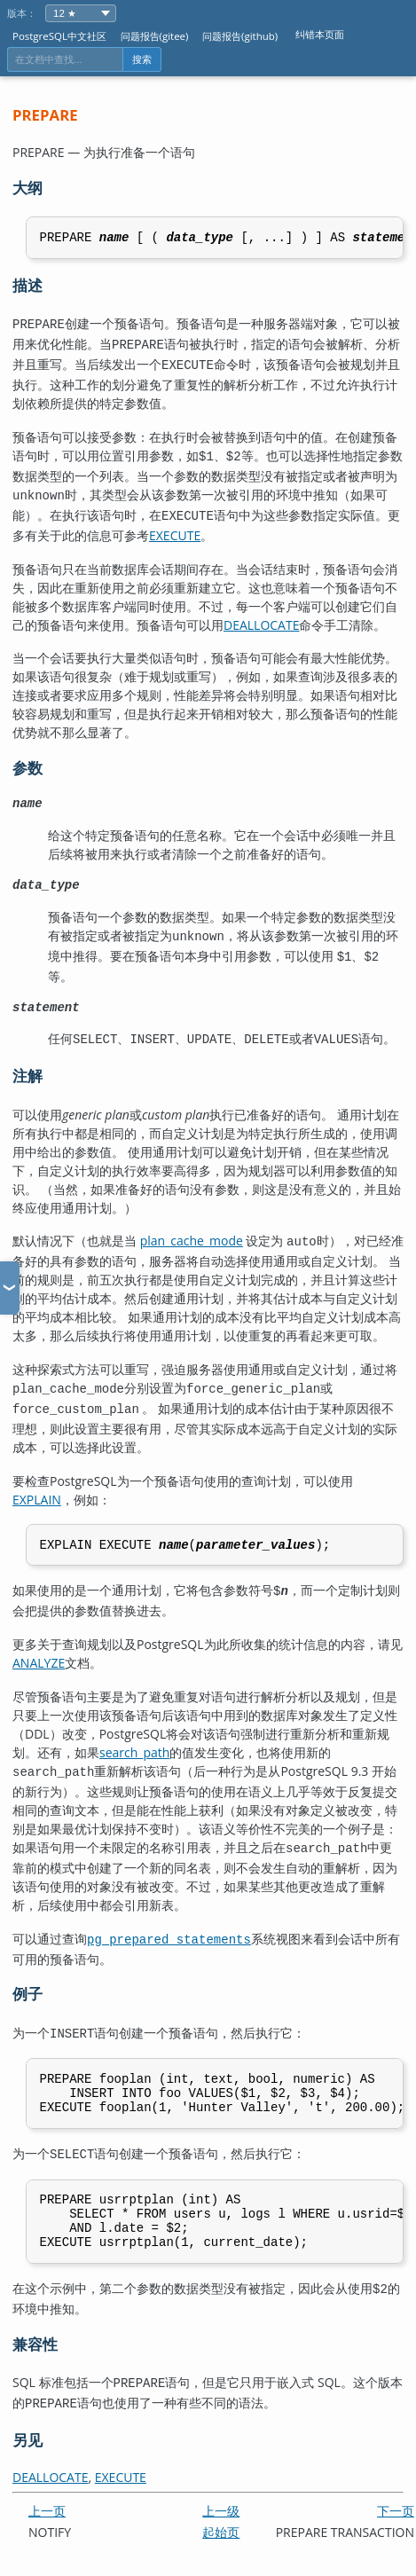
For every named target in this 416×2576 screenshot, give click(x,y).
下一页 (395, 2507)
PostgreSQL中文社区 (59, 36)
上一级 (220, 2507)
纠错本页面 (319, 34)
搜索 (142, 59)
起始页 (220, 2528)
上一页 (47, 2507)
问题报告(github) (240, 36)
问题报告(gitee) (155, 36)
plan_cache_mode (191, 1236)
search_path (134, 1743)
